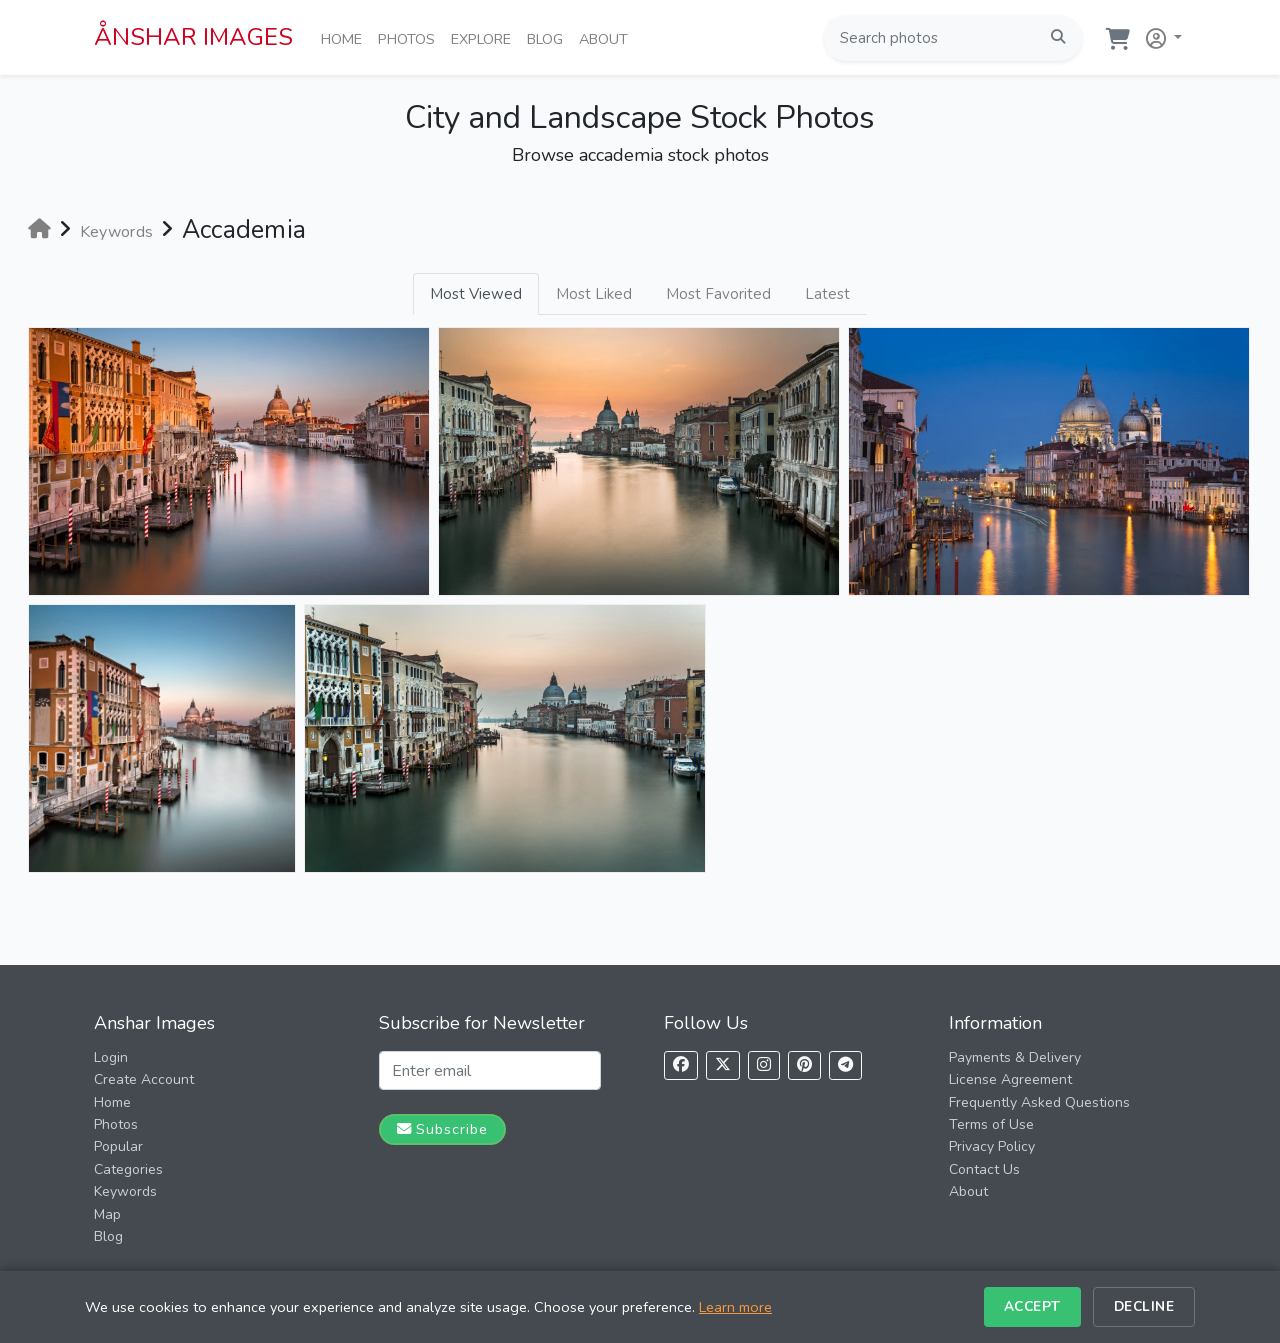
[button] (1160, 34)
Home (345, 38)
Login (111, 1057)
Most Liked (594, 294)
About (607, 38)
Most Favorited (718, 294)
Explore (485, 38)
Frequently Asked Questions (1039, 1102)
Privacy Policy (992, 1146)
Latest (827, 294)
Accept (1032, 1306)
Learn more (735, 1307)
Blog (549, 38)
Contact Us (984, 1169)
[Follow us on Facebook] (681, 1065)
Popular (118, 1146)
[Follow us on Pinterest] (804, 1065)
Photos (410, 38)
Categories (128, 1169)
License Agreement (1010, 1079)
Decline (1144, 1306)
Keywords (125, 1191)
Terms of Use (991, 1124)
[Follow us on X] (723, 1065)
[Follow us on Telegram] (845, 1065)
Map (107, 1214)
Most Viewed (476, 294)
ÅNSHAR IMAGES (193, 37)
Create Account (144, 1079)
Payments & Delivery (1015, 1057)
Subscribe (442, 1129)
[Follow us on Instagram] (764, 1065)
